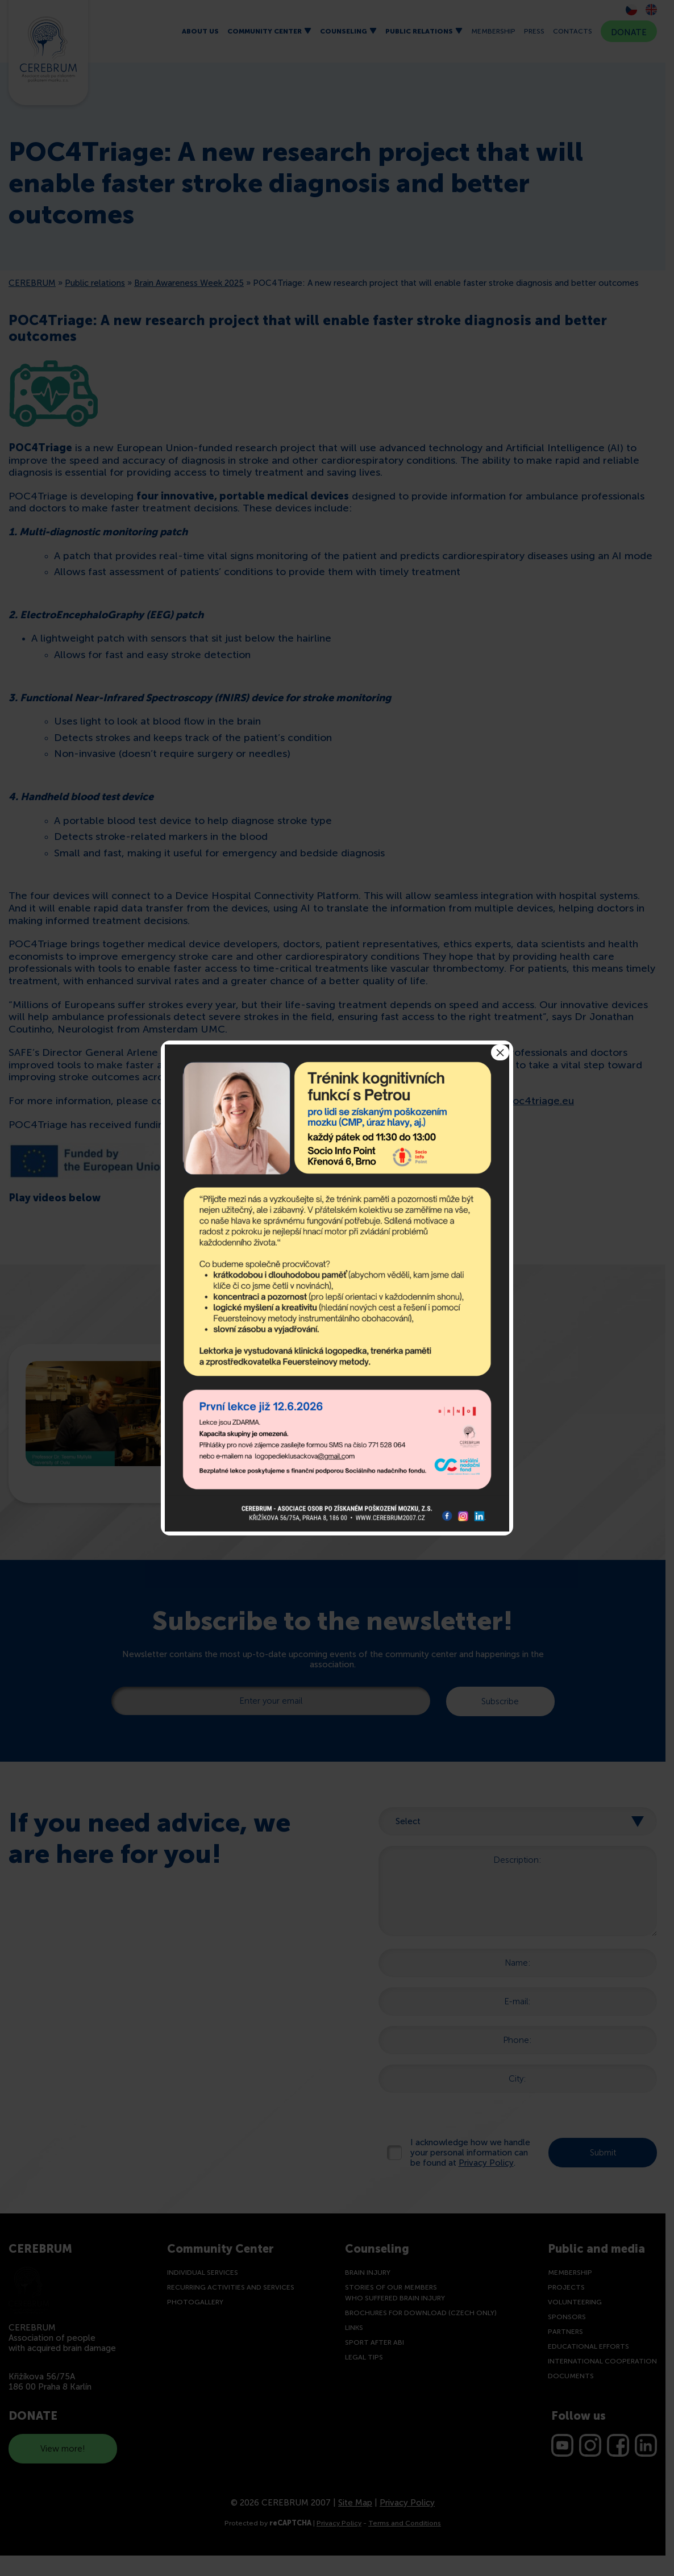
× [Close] (500, 1052)
